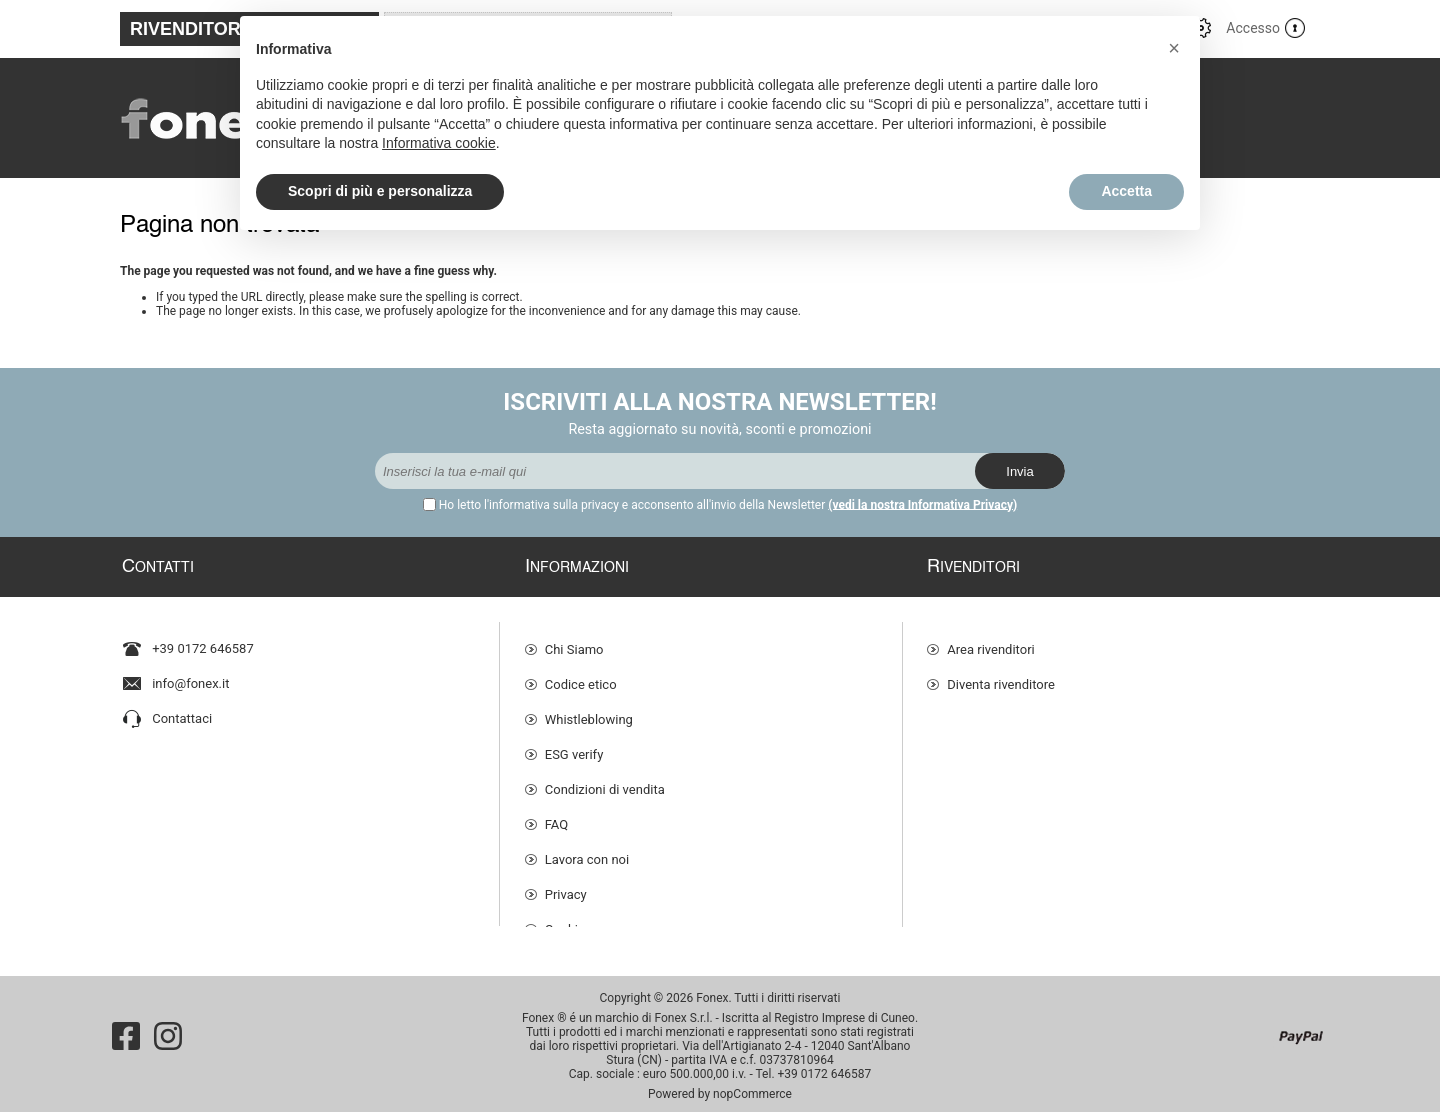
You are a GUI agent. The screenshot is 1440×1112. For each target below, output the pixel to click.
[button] (1174, 48)
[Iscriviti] (675, 471)
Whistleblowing (589, 709)
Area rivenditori (990, 639)
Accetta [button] (1126, 191)
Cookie (565, 919)
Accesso (1253, 28)
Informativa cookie (439, 143)
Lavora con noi (587, 849)
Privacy (566, 884)
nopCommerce (752, 1085)
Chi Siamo (574, 639)
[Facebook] (126, 1027)
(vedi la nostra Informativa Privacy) (922, 505)
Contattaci (182, 709)
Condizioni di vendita (605, 779)
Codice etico (581, 674)
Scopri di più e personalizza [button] (380, 191)
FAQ (556, 814)
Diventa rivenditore (1001, 674)
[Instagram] (168, 1027)
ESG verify (574, 744)
